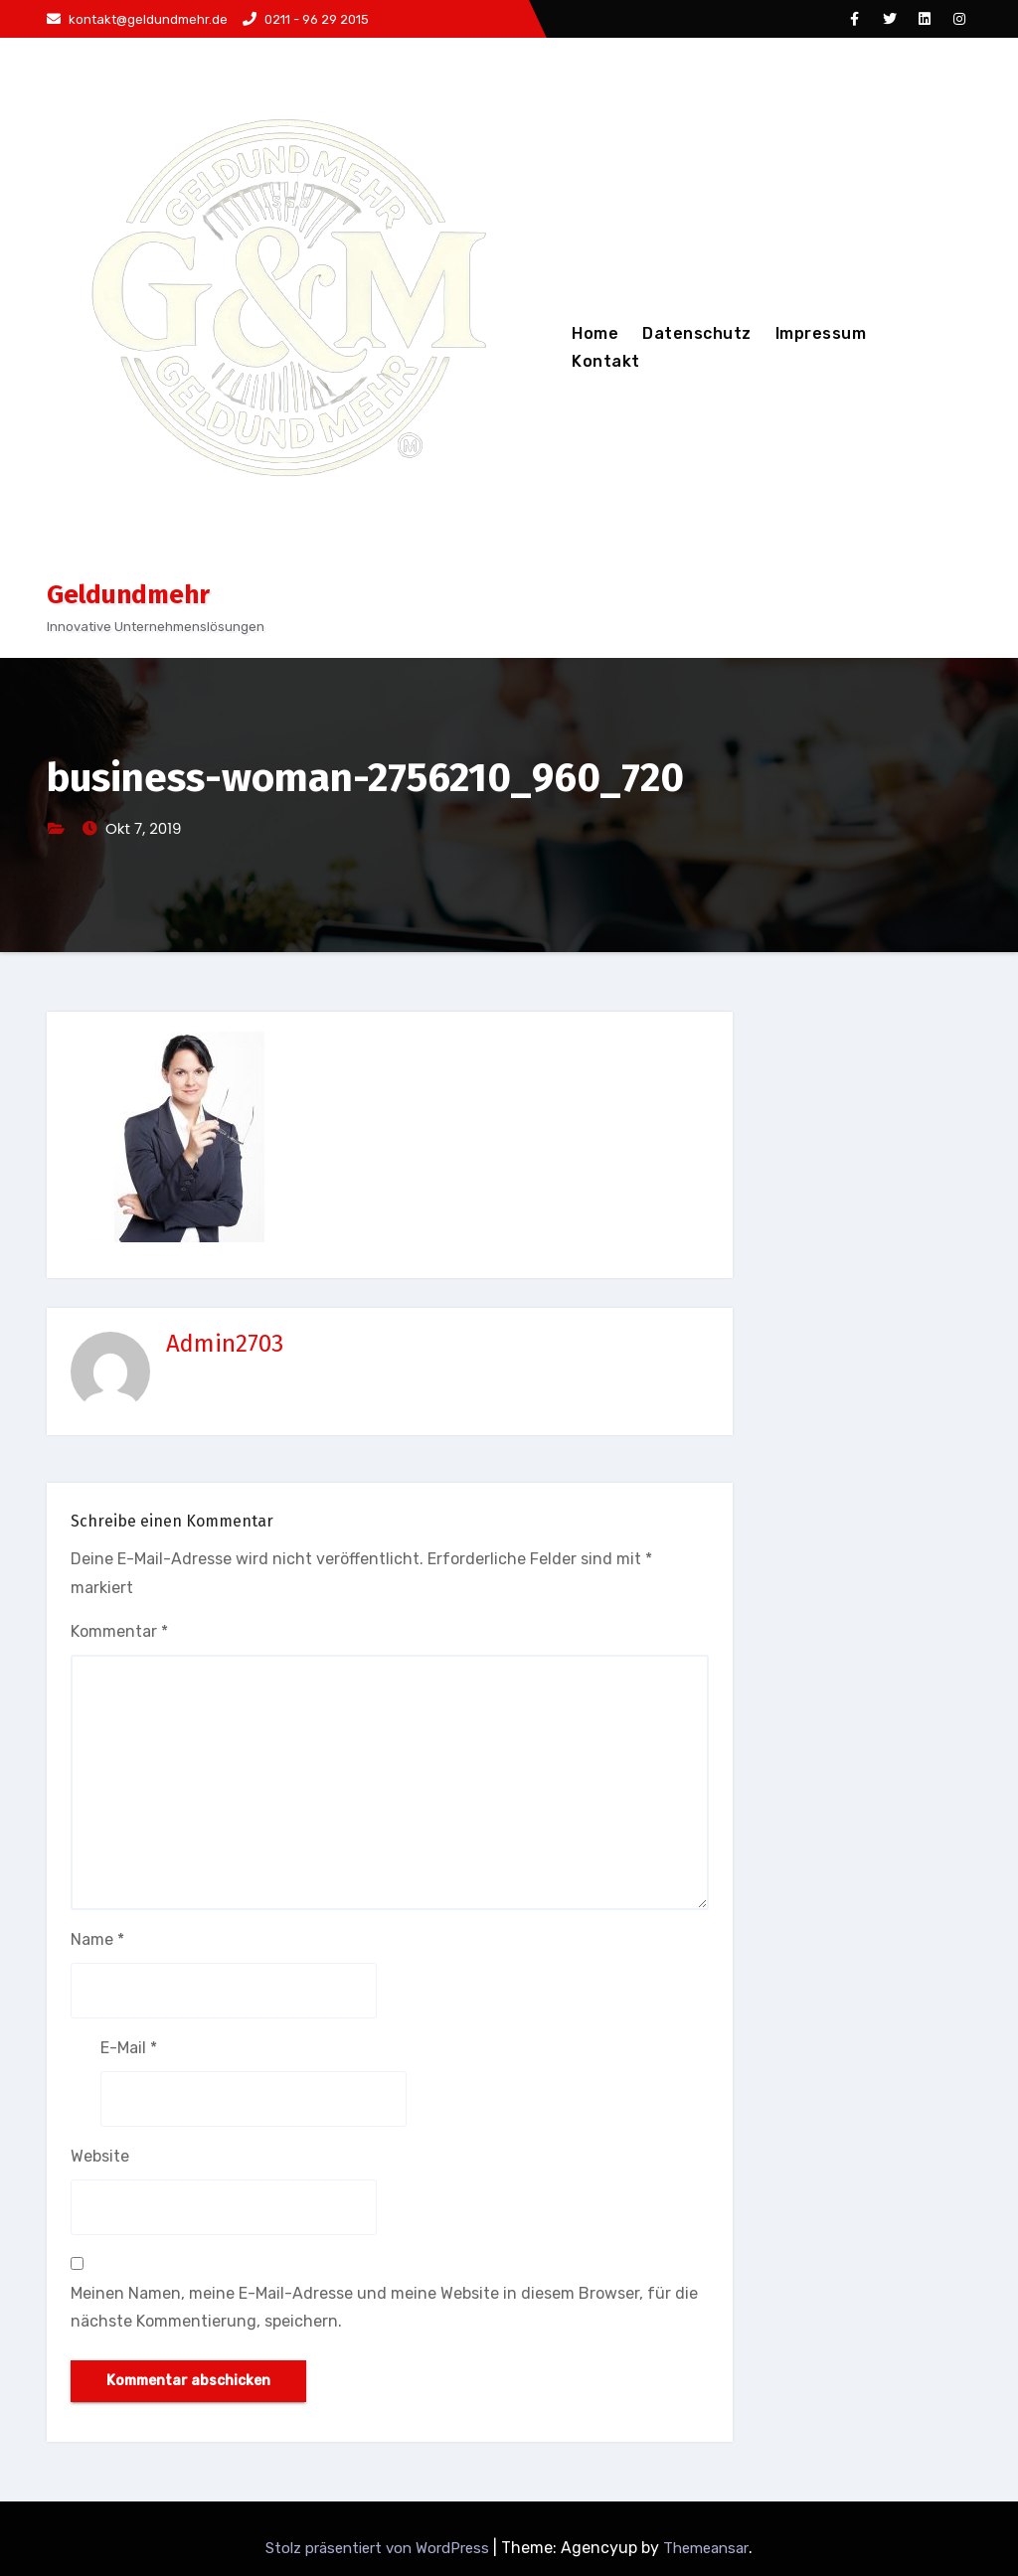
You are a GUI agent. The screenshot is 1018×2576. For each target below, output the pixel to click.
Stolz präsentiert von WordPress (379, 2548)
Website (100, 2156)
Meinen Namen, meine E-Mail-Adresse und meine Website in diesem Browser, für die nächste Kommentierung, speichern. (384, 2307)
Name (97, 1939)
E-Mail (128, 2047)
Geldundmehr (128, 594)
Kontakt (606, 361)
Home (595, 333)
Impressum (821, 333)
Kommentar (119, 1631)
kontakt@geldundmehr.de (137, 19)
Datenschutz (697, 333)
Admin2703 (224, 1344)
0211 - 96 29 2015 (306, 19)
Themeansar (706, 2548)
